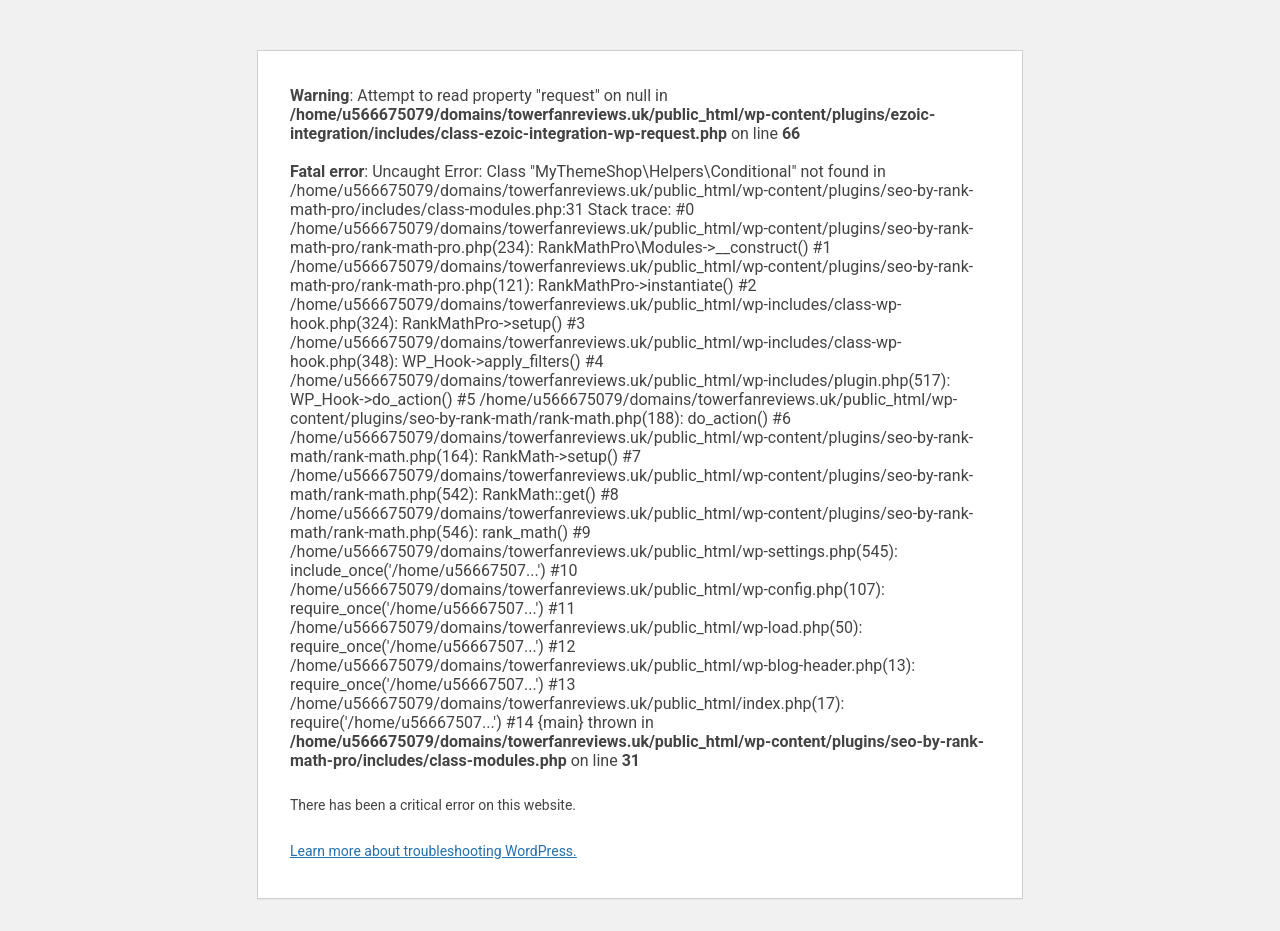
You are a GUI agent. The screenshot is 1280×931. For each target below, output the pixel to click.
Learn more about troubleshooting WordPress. (433, 851)
